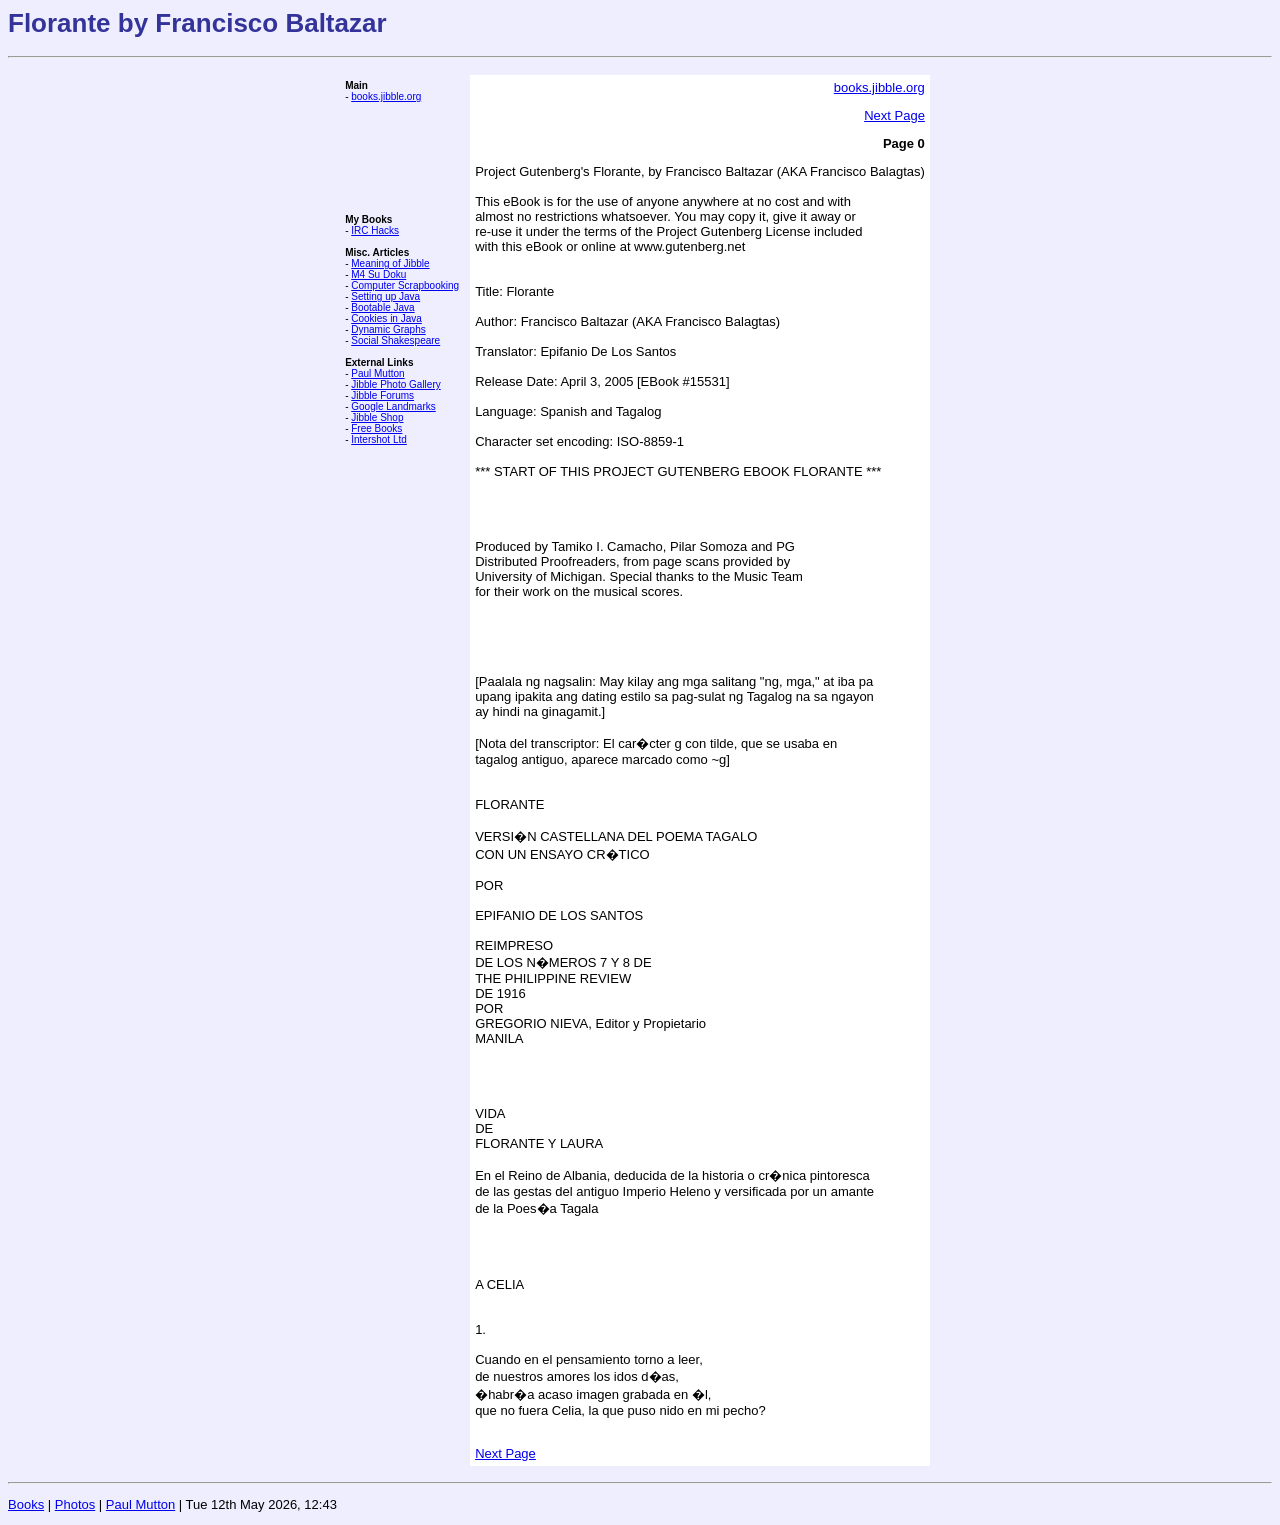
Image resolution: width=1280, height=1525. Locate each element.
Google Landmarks (393, 406)
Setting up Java (385, 296)
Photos (75, 1504)
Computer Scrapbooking (405, 285)
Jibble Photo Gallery (396, 384)
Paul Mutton (377, 373)
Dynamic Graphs (388, 329)
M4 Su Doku (378, 274)
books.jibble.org (386, 96)
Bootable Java (382, 307)
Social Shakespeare (395, 340)
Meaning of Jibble (390, 263)
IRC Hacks (375, 230)
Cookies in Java (386, 318)
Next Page (894, 115)
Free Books (376, 428)
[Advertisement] (405, 158)
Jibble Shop (377, 417)
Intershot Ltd (379, 439)
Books (26, 1504)
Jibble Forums (382, 395)
